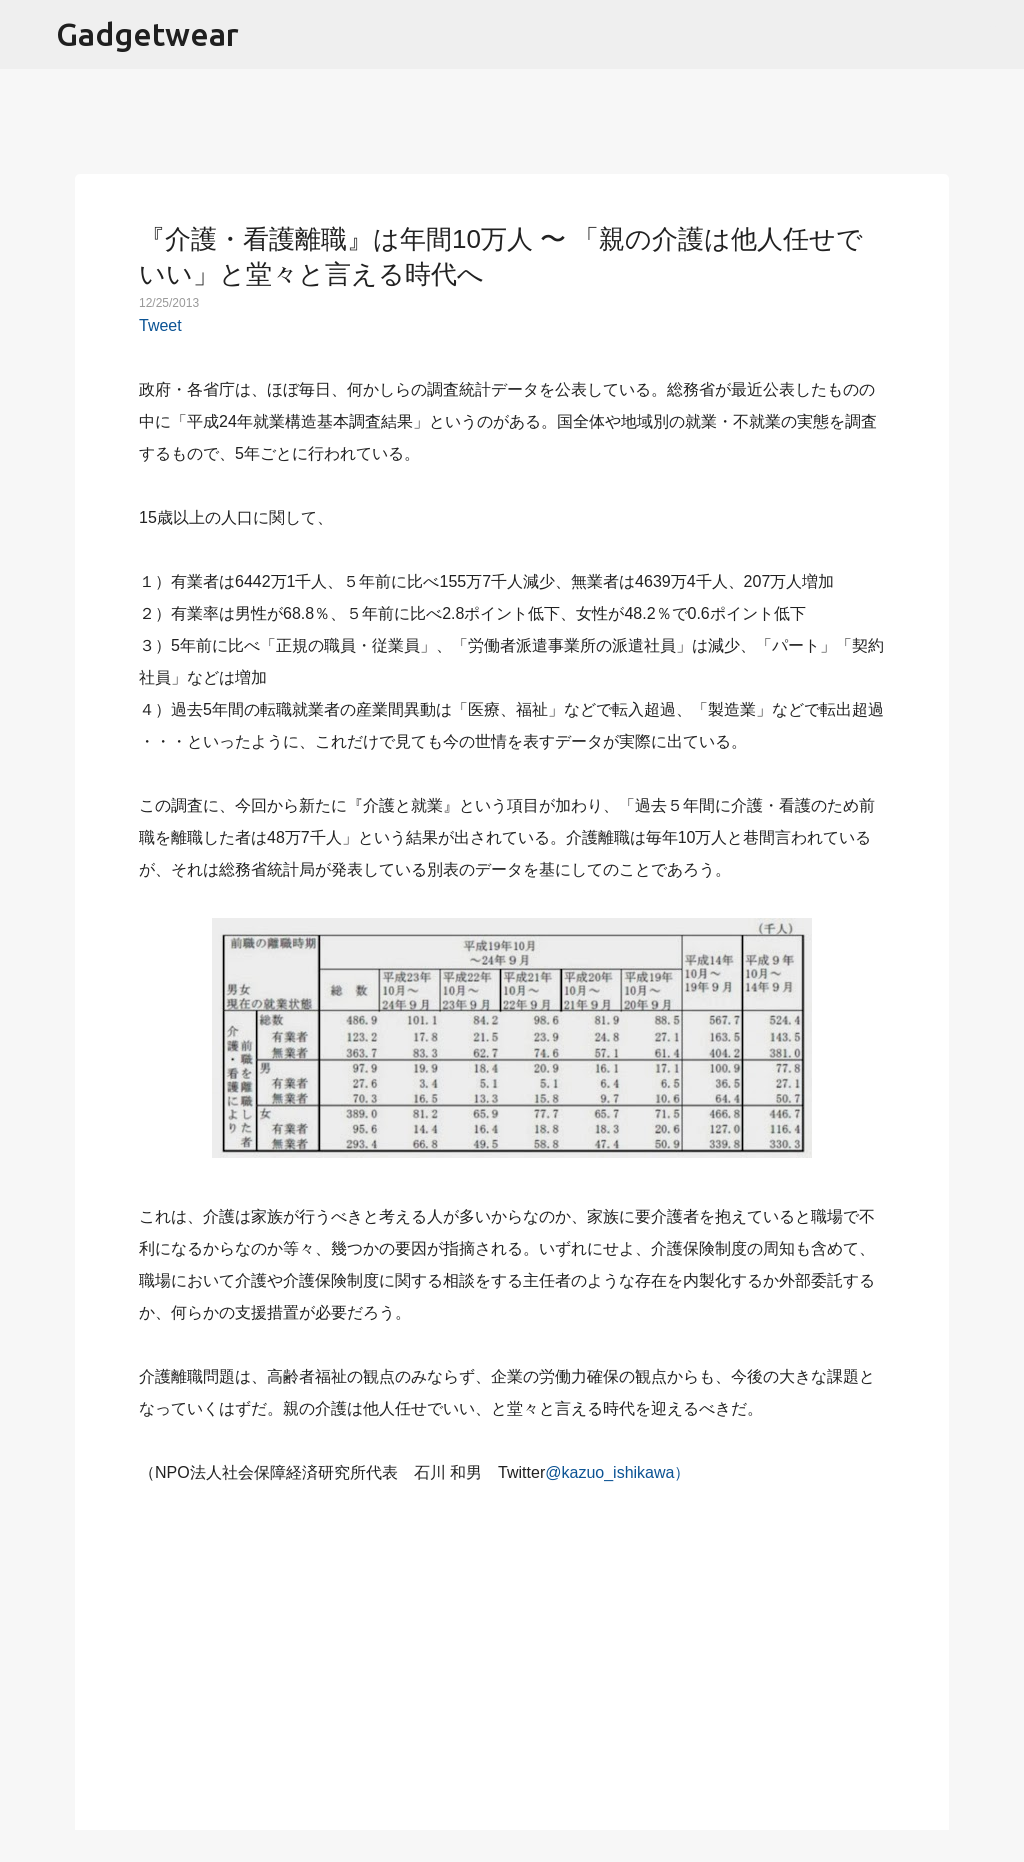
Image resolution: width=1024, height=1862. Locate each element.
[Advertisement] (512, 1646)
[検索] (996, 35)
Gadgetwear (147, 34)
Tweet (160, 325)
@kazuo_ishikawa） (617, 1472)
